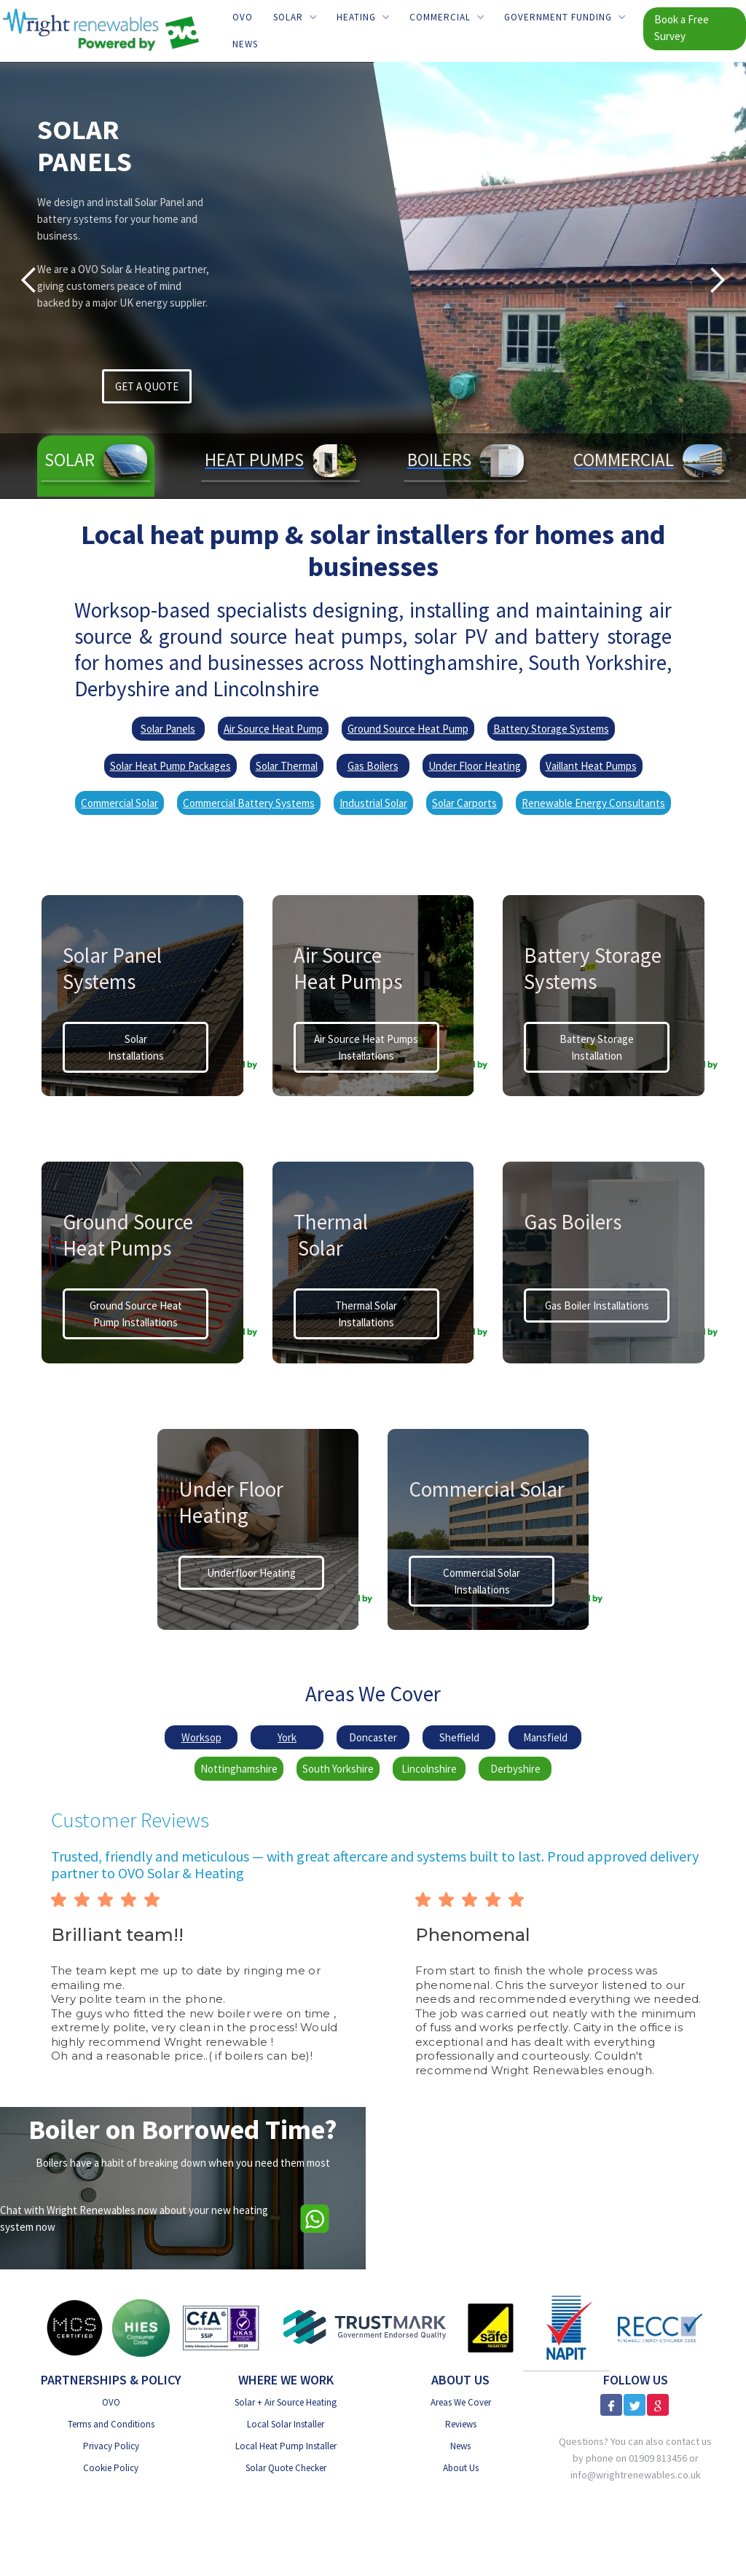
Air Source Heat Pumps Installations (366, 1047)
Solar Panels (168, 729)
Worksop (201, 1737)
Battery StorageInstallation (597, 1047)
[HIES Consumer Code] (141, 2328)
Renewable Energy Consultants (593, 803)
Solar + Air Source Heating (286, 2402)
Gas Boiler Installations (597, 1305)
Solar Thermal (287, 766)
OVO (242, 17)
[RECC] (660, 2327)
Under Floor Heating (474, 766)
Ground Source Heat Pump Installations (136, 1314)
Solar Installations (136, 1047)
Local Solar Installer (285, 2424)
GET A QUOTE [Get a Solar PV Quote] (146, 386)
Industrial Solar (373, 803)
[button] (295, 17)
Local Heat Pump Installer (286, 2446)
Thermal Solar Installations (366, 1314)
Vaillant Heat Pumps (591, 766)
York (287, 1737)
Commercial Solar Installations (481, 1581)
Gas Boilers (373, 766)
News (245, 44)
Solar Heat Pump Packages (170, 766)
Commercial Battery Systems (249, 803)
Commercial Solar (119, 803)
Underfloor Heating (251, 1573)
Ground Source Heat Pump (408, 729)
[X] (634, 2405)
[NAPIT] (566, 2327)
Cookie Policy (110, 2468)
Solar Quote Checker (286, 2468)
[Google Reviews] (658, 2405)
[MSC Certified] (74, 2327)
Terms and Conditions (111, 2424)
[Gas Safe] (490, 2328)
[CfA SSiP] (221, 2327)
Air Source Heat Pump (273, 729)
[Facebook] (611, 2405)
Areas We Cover (461, 2402)
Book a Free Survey (681, 27)
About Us (461, 2468)
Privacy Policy (111, 2446)
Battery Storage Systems (551, 729)
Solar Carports (464, 803)
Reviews (460, 2424)
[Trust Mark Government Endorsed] (365, 2328)
